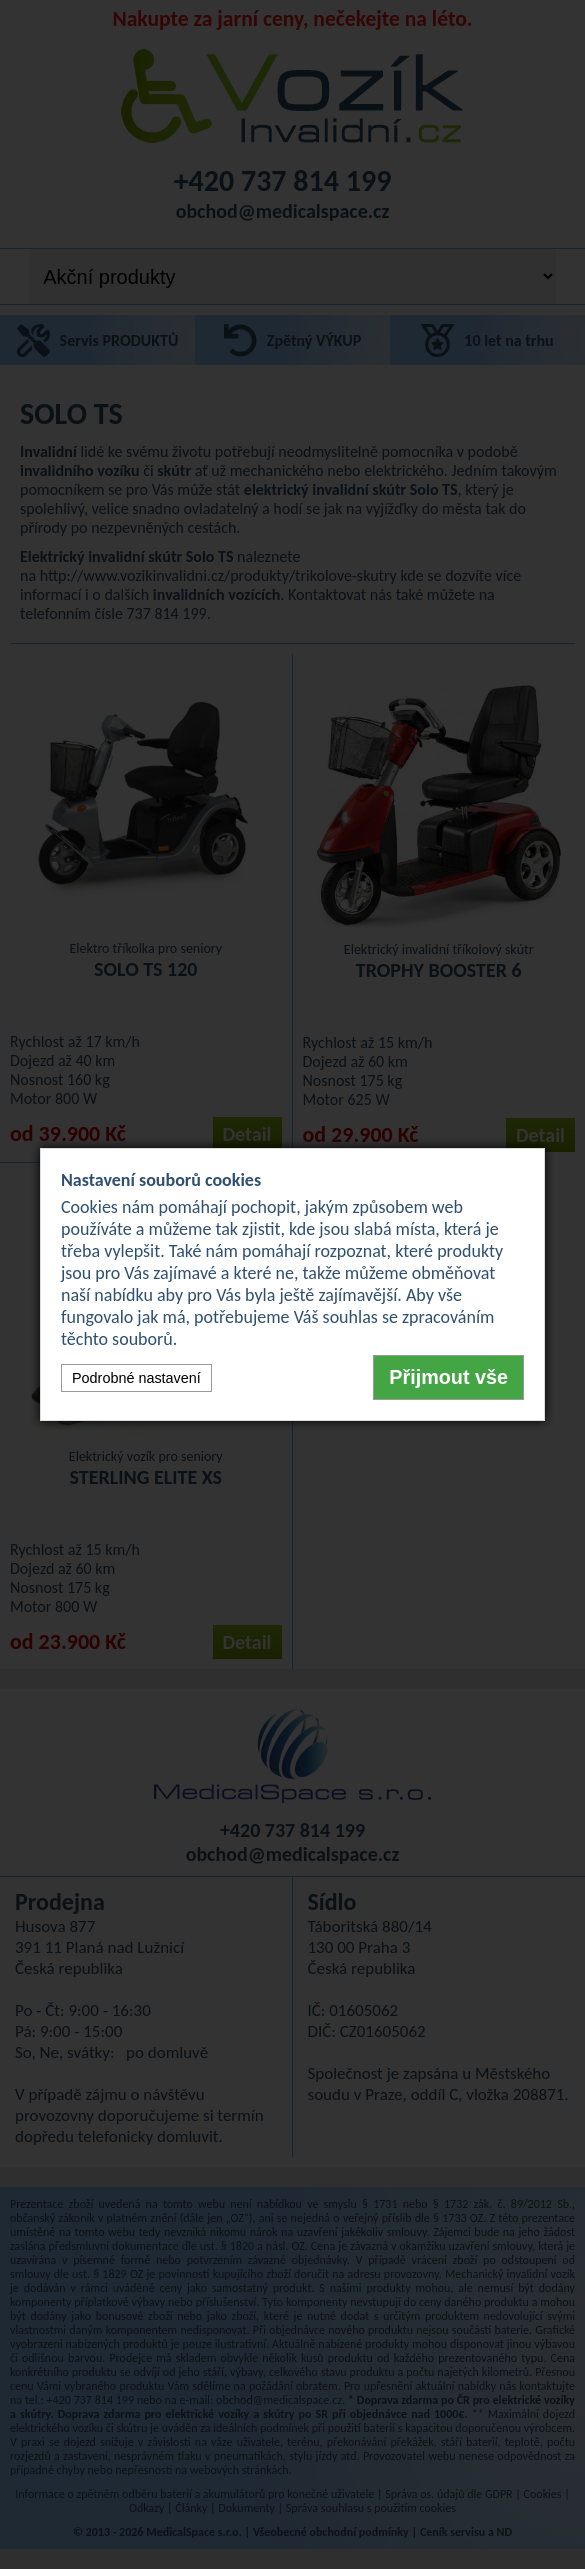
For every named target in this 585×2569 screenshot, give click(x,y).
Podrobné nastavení (136, 1378)
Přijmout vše (448, 1377)
